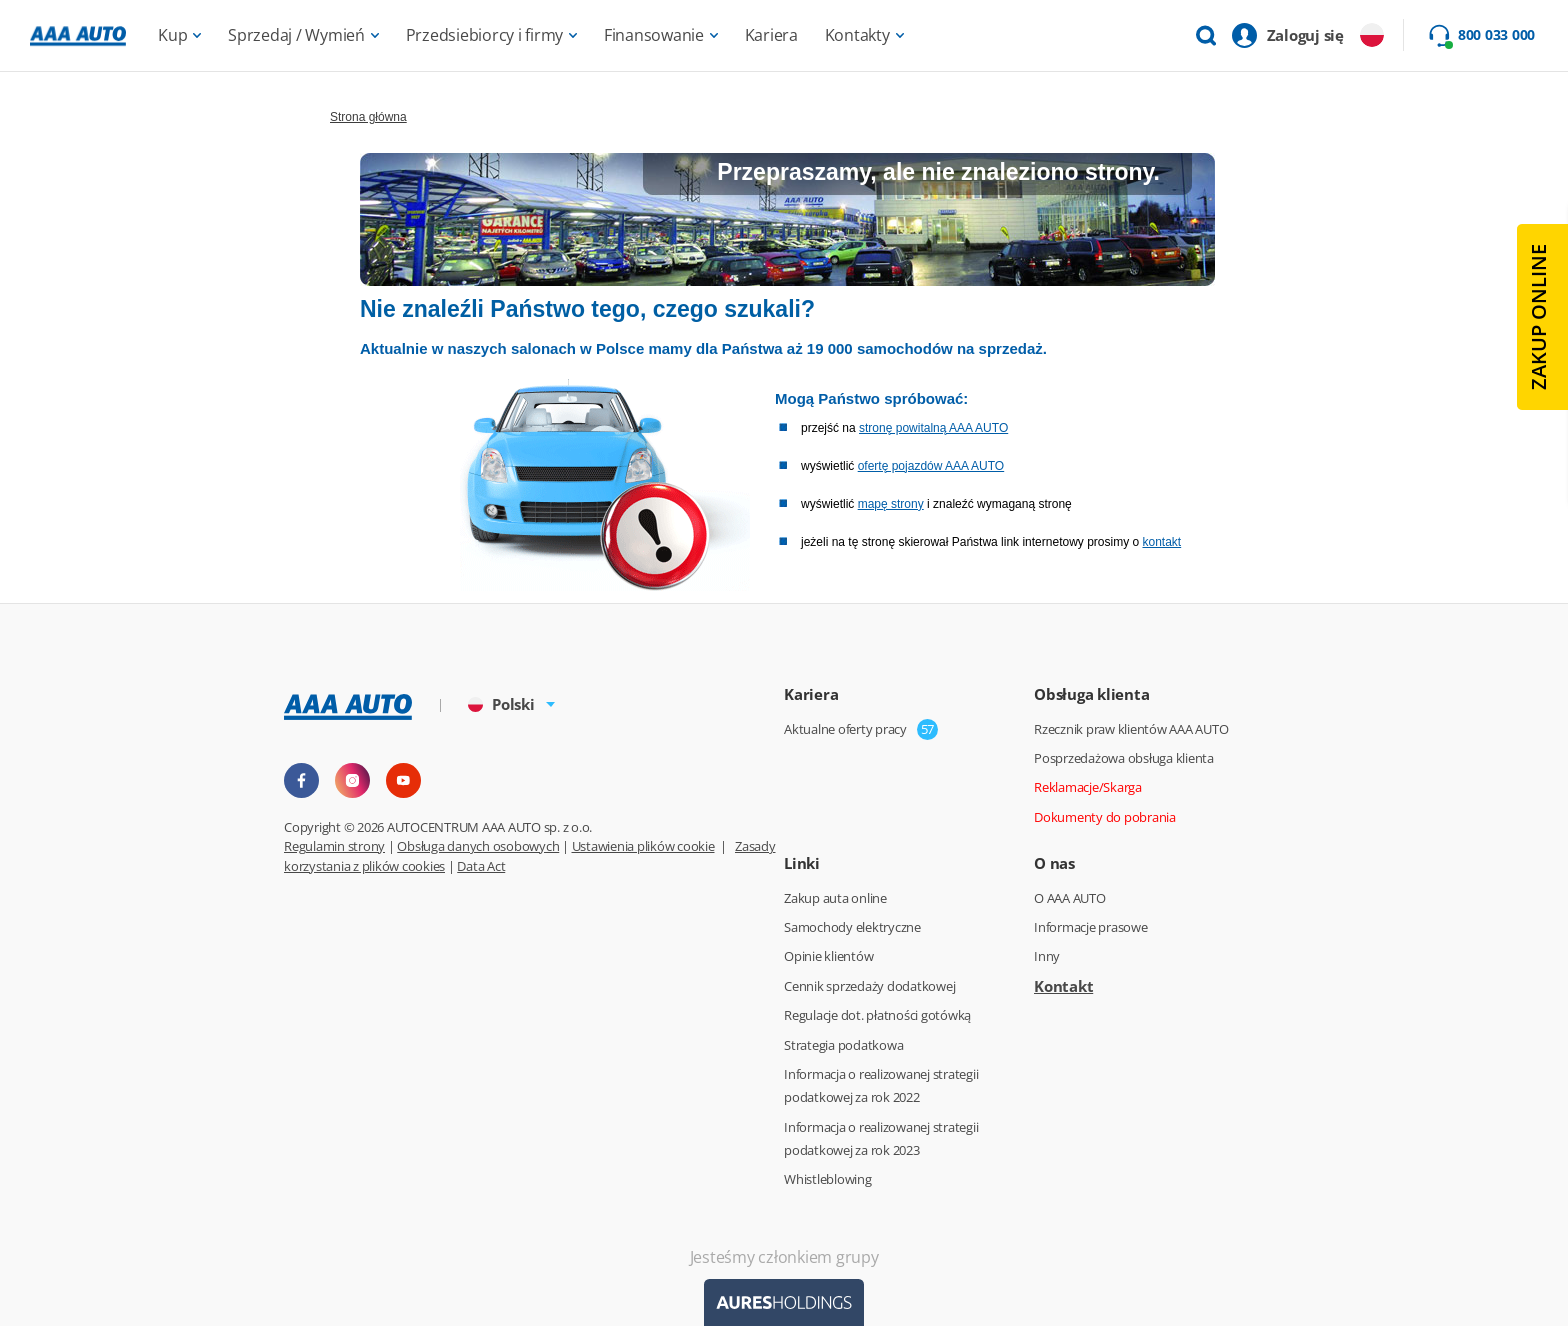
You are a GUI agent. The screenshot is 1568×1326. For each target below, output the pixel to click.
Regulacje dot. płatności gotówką (877, 1015)
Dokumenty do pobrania (1105, 817)
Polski (501, 704)
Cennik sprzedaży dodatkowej (869, 986)
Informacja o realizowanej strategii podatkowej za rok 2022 (881, 1085)
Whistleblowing (828, 1179)
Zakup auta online (835, 898)
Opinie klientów (828, 956)
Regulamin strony (334, 846)
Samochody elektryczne (852, 927)
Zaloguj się (1305, 35)
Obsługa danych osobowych (478, 846)
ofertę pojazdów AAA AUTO (931, 466)
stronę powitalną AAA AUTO (933, 428)
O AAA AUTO (1070, 898)
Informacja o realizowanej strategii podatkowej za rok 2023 (881, 1138)
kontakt (1161, 542)
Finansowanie (654, 35)
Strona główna (368, 117)
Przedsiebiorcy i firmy (485, 35)
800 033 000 (1496, 35)
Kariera (771, 35)
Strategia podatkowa (843, 1045)
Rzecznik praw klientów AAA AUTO (1131, 729)
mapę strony (891, 504)
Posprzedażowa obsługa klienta (1124, 758)
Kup (172, 35)
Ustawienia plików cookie (643, 846)
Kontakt (1063, 986)
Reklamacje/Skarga (1088, 787)
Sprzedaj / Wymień (296, 35)
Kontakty (857, 35)
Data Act (481, 866)
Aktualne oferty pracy (845, 729)
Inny (1047, 956)
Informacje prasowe (1091, 927)
